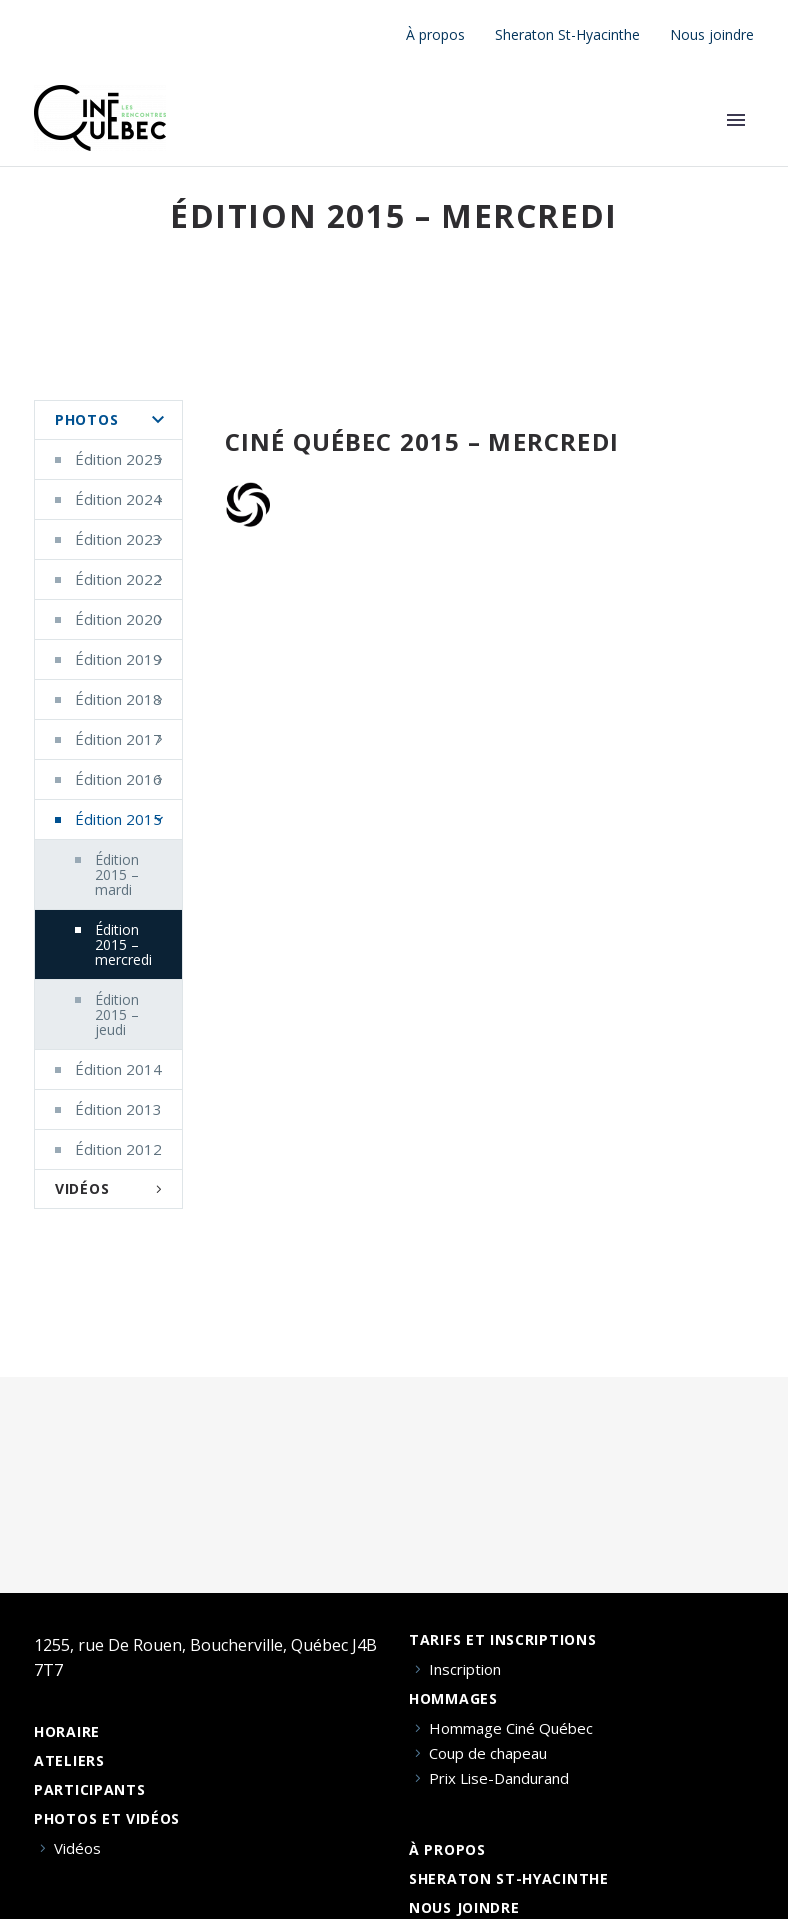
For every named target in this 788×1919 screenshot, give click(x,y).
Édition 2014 (118, 1069)
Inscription (465, 1669)
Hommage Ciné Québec (511, 1728)
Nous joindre (712, 34)
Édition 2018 (118, 699)
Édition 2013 (118, 1109)
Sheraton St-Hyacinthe (567, 34)
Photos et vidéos (107, 1819)
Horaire (67, 1732)
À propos (435, 34)
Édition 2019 (118, 659)
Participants (89, 1790)
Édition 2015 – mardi (117, 874)
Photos (86, 419)
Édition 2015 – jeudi (117, 1014)
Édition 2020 (118, 619)
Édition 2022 (118, 579)
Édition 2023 (118, 539)
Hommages (453, 1699)
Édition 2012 (118, 1149)
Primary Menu (736, 120)
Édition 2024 (118, 499)
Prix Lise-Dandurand (499, 1778)
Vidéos (82, 1188)
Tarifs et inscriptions (502, 1640)
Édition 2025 (118, 459)
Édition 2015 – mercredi (123, 944)
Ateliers (69, 1761)
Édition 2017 (118, 739)
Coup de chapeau (488, 1753)
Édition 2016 (118, 779)
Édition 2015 (118, 819)
